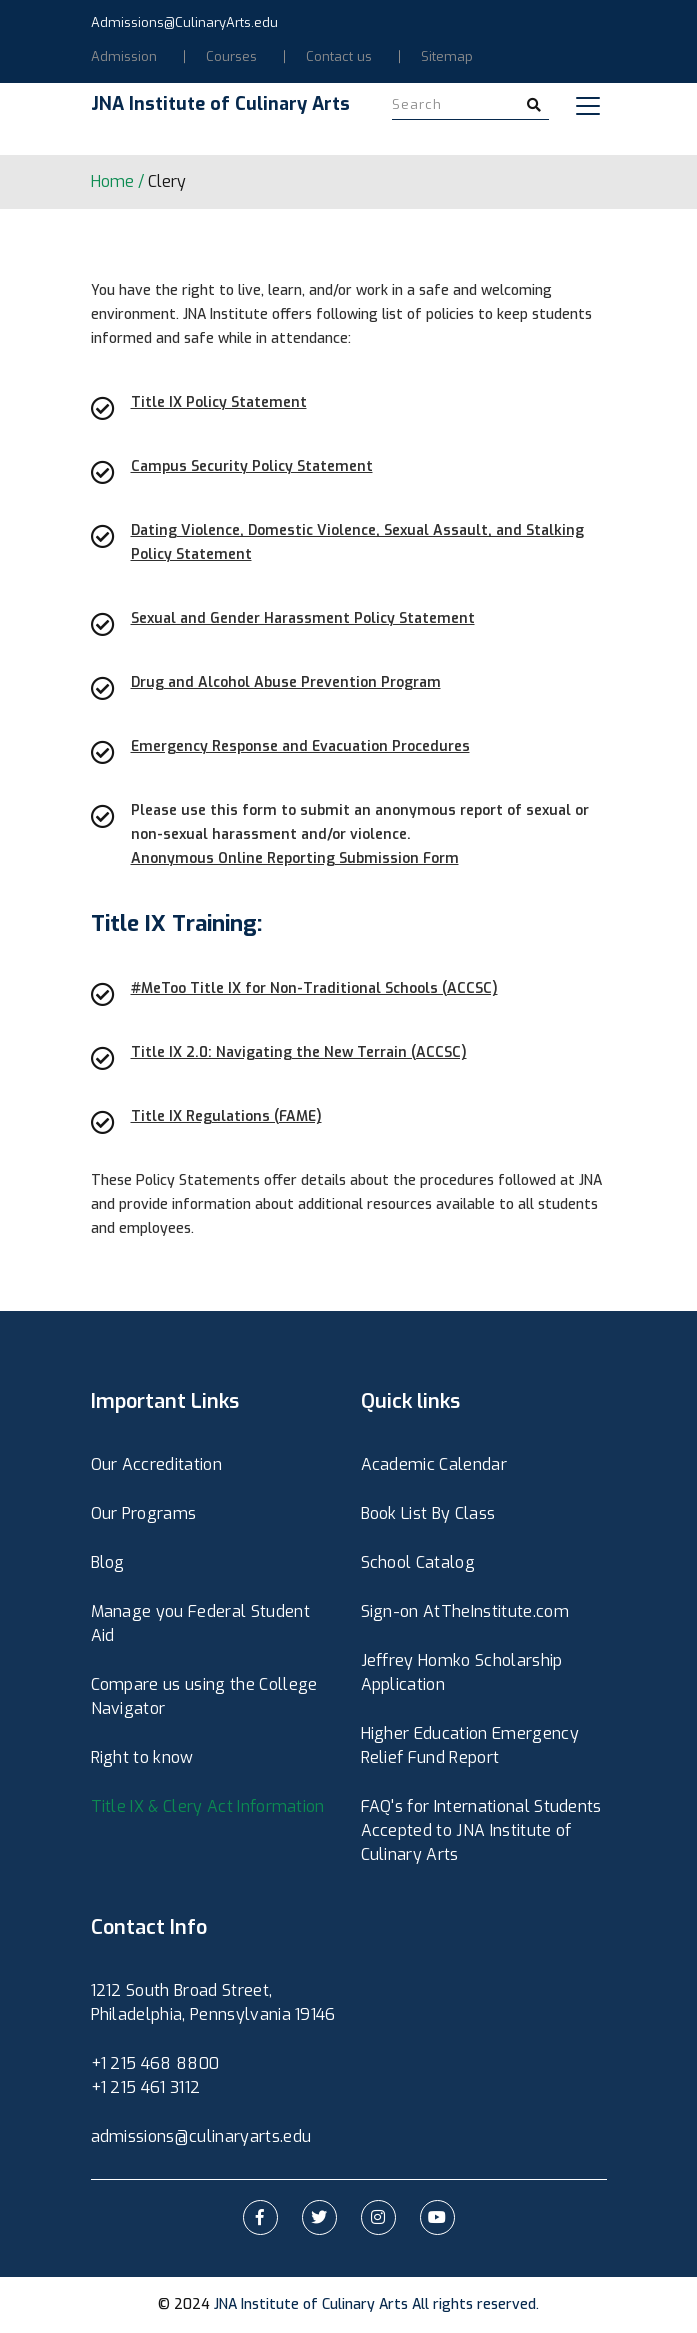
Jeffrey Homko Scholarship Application (462, 1672)
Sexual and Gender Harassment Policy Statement (303, 618)
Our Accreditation (156, 1464)
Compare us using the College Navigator (204, 1696)
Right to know (142, 1757)
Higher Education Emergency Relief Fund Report (470, 1745)
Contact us (339, 56)
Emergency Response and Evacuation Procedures (300, 746)
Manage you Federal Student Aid (200, 1623)
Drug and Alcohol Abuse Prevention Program (286, 682)
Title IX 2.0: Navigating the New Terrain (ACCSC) (299, 1052)
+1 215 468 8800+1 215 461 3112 (155, 2075)
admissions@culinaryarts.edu (201, 2136)
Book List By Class (428, 1513)
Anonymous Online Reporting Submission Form (295, 858)
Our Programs (144, 1513)
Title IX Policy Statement (219, 402)
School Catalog (418, 1562)
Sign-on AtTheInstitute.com (465, 1611)
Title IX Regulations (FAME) (226, 1116)
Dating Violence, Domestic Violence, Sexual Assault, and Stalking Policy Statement (357, 542)
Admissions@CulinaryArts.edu (184, 22)
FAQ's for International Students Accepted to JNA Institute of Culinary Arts (481, 1830)
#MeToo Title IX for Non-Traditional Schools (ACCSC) (314, 988)
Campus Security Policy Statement (252, 466)
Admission (124, 56)
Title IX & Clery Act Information (208, 1806)
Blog (108, 1562)
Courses (231, 56)
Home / (117, 181)
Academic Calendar (434, 1464)
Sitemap (447, 56)
